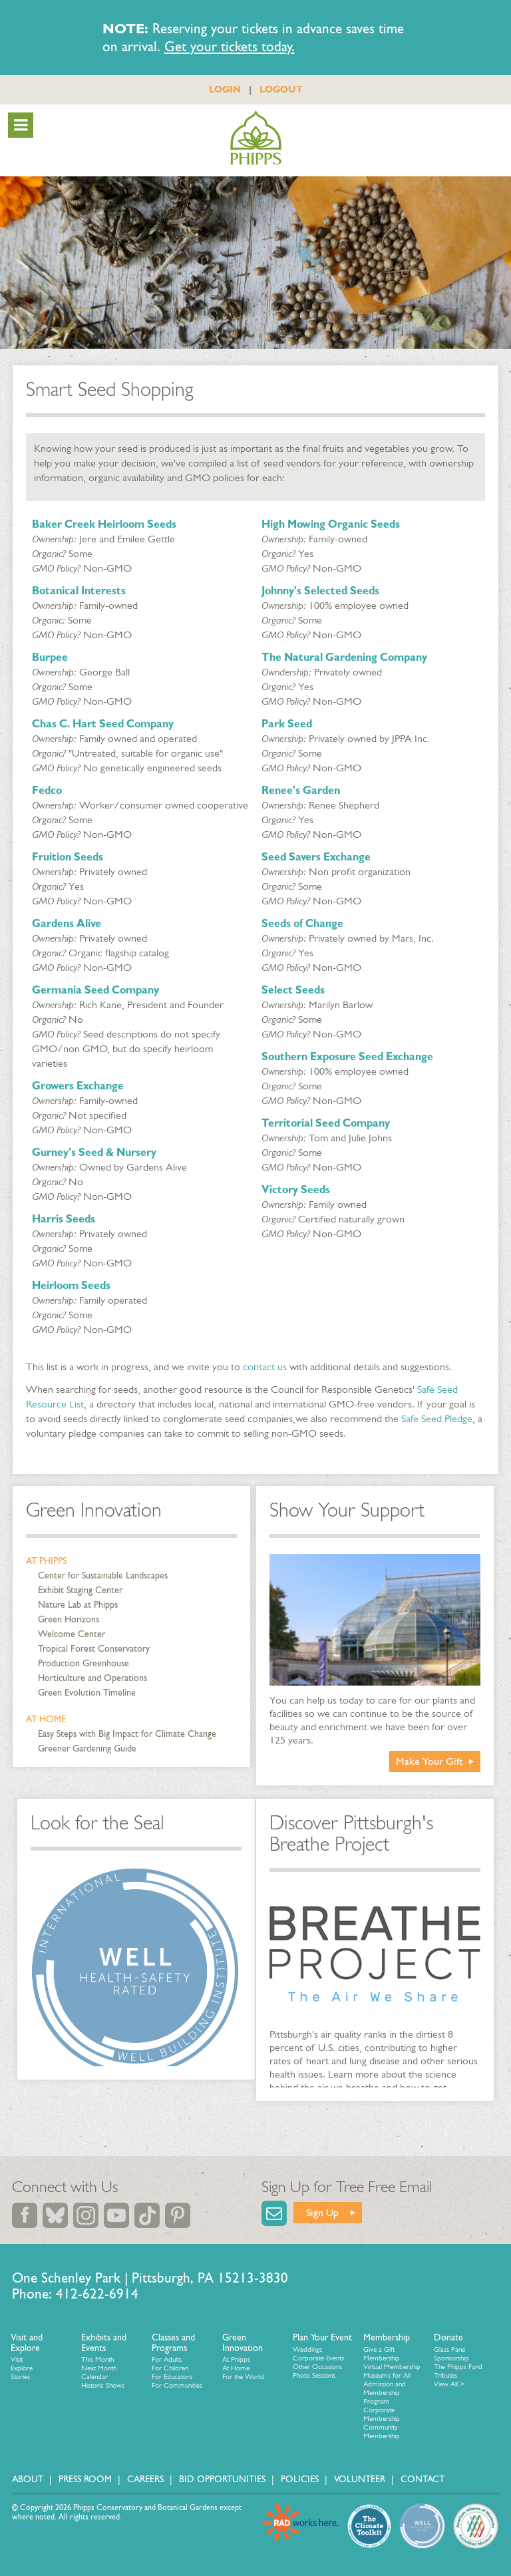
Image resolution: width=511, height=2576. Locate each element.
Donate (448, 2337)
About (27, 2479)
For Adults (167, 2359)
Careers (145, 2479)
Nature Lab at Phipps (78, 1604)
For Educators (172, 2376)
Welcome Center (71, 1634)
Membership (386, 2337)
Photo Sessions (314, 2375)
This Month (97, 2359)
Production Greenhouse (83, 1663)
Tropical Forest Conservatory (94, 1648)
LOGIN (225, 89)
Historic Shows (102, 2385)
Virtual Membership (392, 2366)
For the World (243, 2376)
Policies (300, 2479)
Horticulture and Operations (92, 1678)
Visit (17, 2359)
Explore (22, 2368)
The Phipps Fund (458, 2366)
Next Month (98, 2368)
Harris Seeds (63, 1218)
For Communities (177, 2385)
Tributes (445, 2375)
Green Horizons (68, 1619)
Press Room (85, 2479)
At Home (46, 1719)
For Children (170, 2368)
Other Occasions (317, 2366)
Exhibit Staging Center (80, 1590)
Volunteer (359, 2479)
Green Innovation (94, 1510)
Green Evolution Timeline (87, 1692)
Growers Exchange (78, 1085)
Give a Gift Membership (381, 2353)
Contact (422, 2479)
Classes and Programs (173, 2342)
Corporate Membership (381, 2414)
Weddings (307, 2349)
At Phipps (46, 1560)
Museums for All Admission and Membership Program (387, 2388)
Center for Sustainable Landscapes (103, 1575)
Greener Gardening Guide (87, 1748)
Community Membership (381, 2431)
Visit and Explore (27, 2342)
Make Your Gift (429, 1761)
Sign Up (322, 2212)
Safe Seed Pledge (436, 1418)
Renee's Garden (300, 790)
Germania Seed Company (95, 990)
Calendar (94, 2376)
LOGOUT (281, 89)
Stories (20, 2376)
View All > (449, 2384)
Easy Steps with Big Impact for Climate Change (127, 1734)
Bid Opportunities (222, 2479)
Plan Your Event (322, 2337)
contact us (265, 1366)
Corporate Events (318, 2358)
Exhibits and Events (103, 2342)
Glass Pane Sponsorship (451, 2353)
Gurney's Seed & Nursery (94, 1152)
